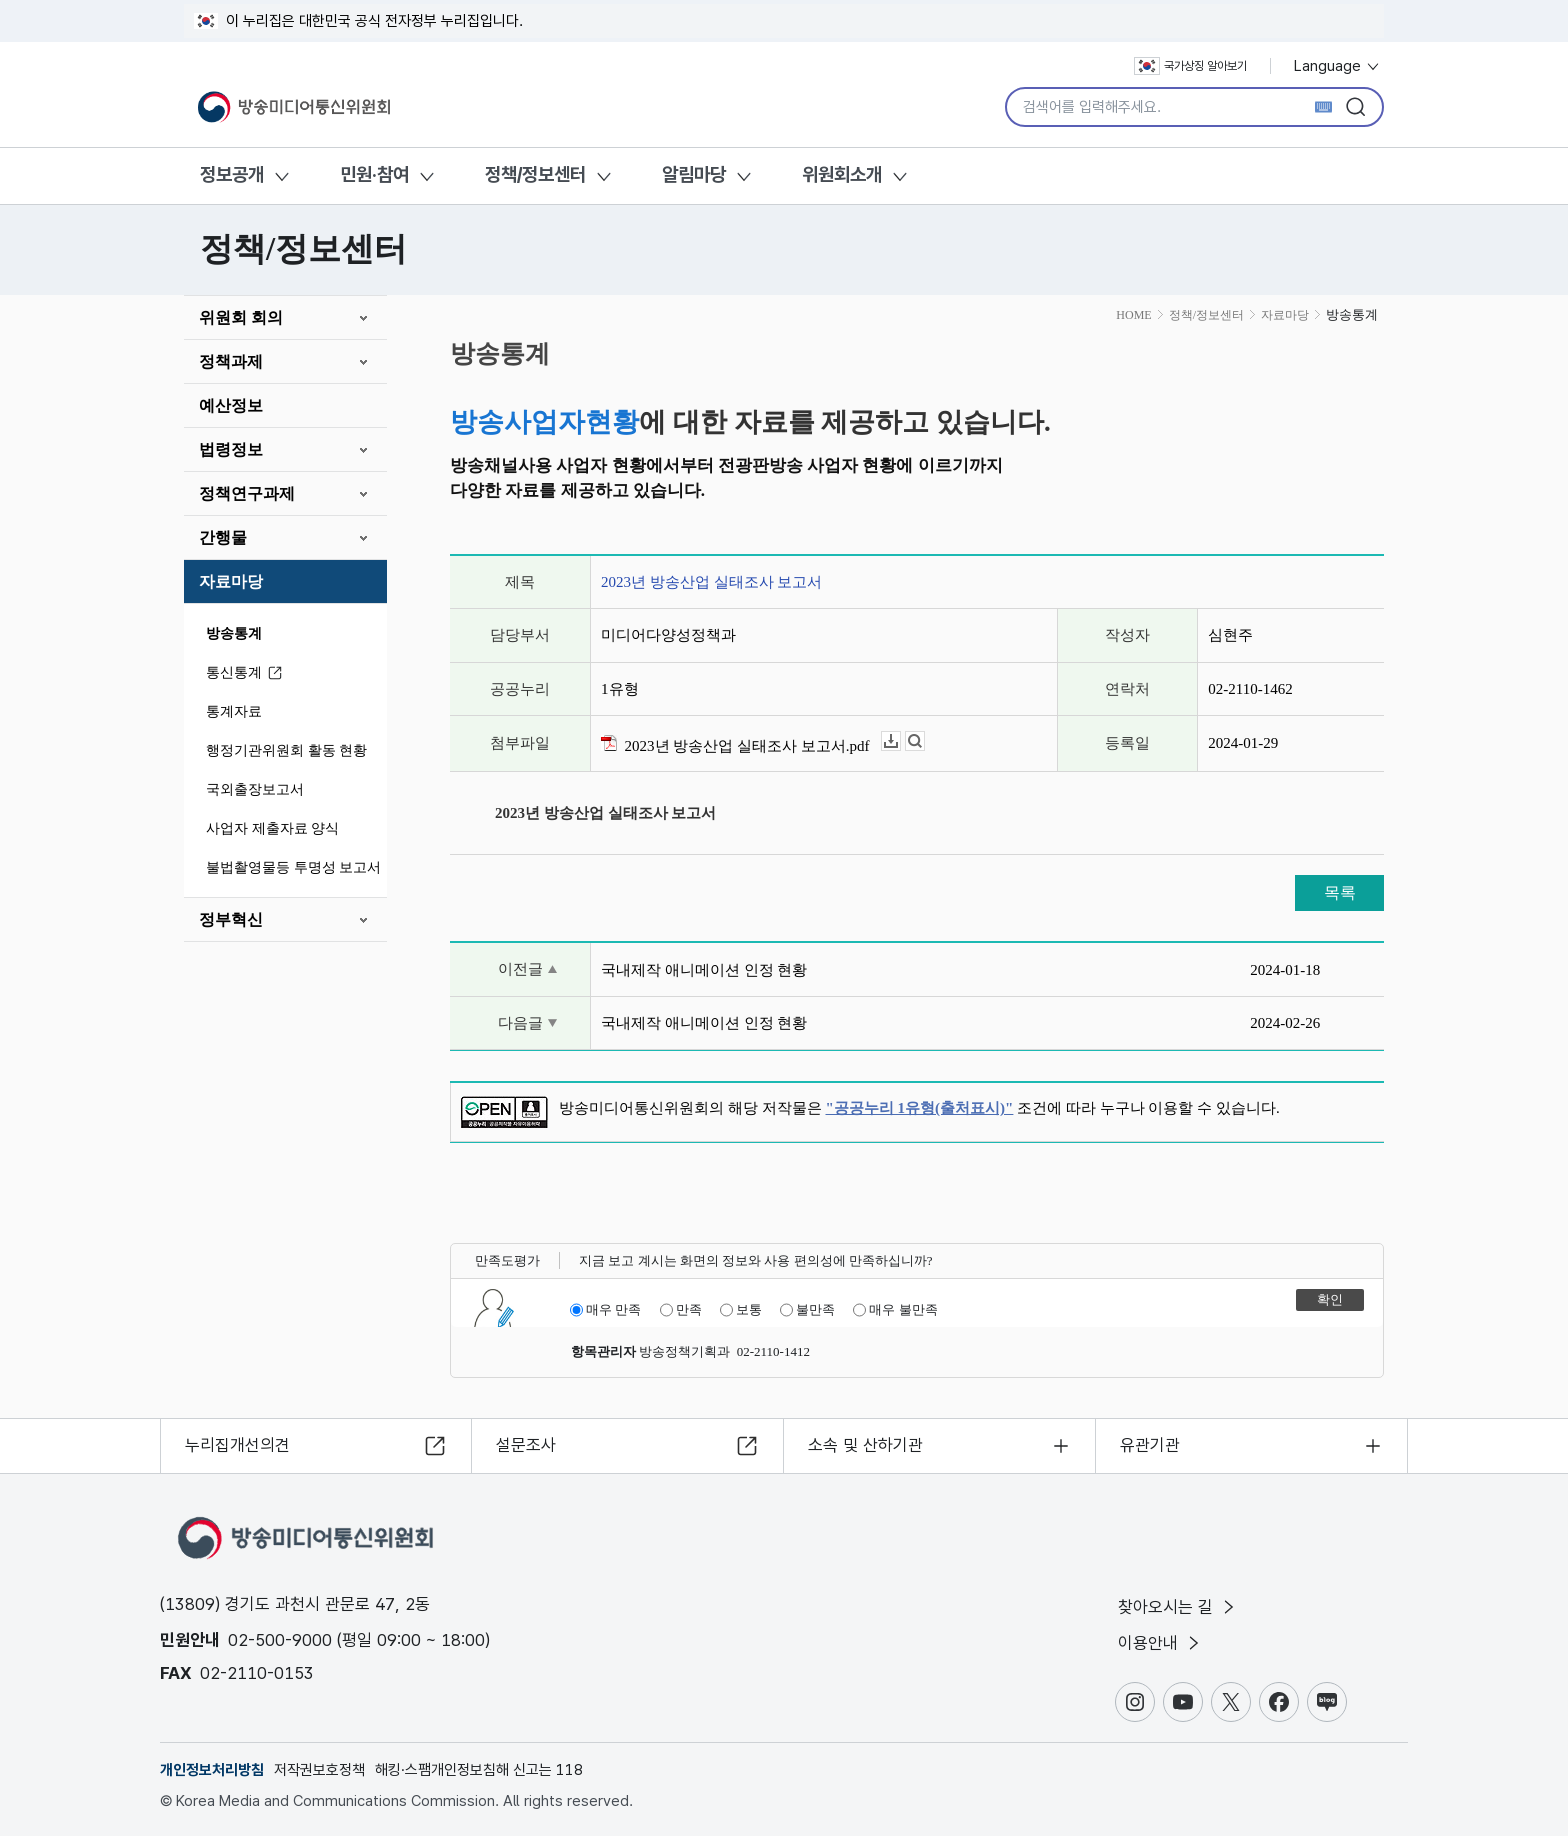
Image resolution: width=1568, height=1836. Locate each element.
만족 (681, 1310)
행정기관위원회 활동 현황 (286, 750)
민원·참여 (374, 174)
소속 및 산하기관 (865, 1445)
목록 (1340, 892)
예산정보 (231, 405)
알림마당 (694, 174)
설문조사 (526, 1445)
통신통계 (247, 673)
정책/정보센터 (535, 174)
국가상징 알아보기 (1190, 66)
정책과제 (231, 361)
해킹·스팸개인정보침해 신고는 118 (479, 1770)
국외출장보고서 (255, 789)
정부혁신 (231, 919)
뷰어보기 (924, 741)
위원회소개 (842, 174)
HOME (1133, 315)
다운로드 (900, 741)
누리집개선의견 (237, 1445)
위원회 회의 (241, 317)
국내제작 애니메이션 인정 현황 (704, 970)
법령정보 (231, 449)
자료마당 (231, 581)
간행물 (223, 537)
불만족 (807, 1310)
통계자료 (234, 711)
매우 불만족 (895, 1310)
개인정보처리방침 (212, 1770)
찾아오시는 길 (1178, 1607)
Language (1337, 66)
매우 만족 (605, 1310)
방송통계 (234, 633)
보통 (741, 1310)
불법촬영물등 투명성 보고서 (293, 867)
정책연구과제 (247, 493)
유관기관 (1150, 1445)
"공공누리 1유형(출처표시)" (920, 1108)
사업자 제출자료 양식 (272, 828)
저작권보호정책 (319, 1770)
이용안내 (1160, 1643)
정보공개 (232, 174)
